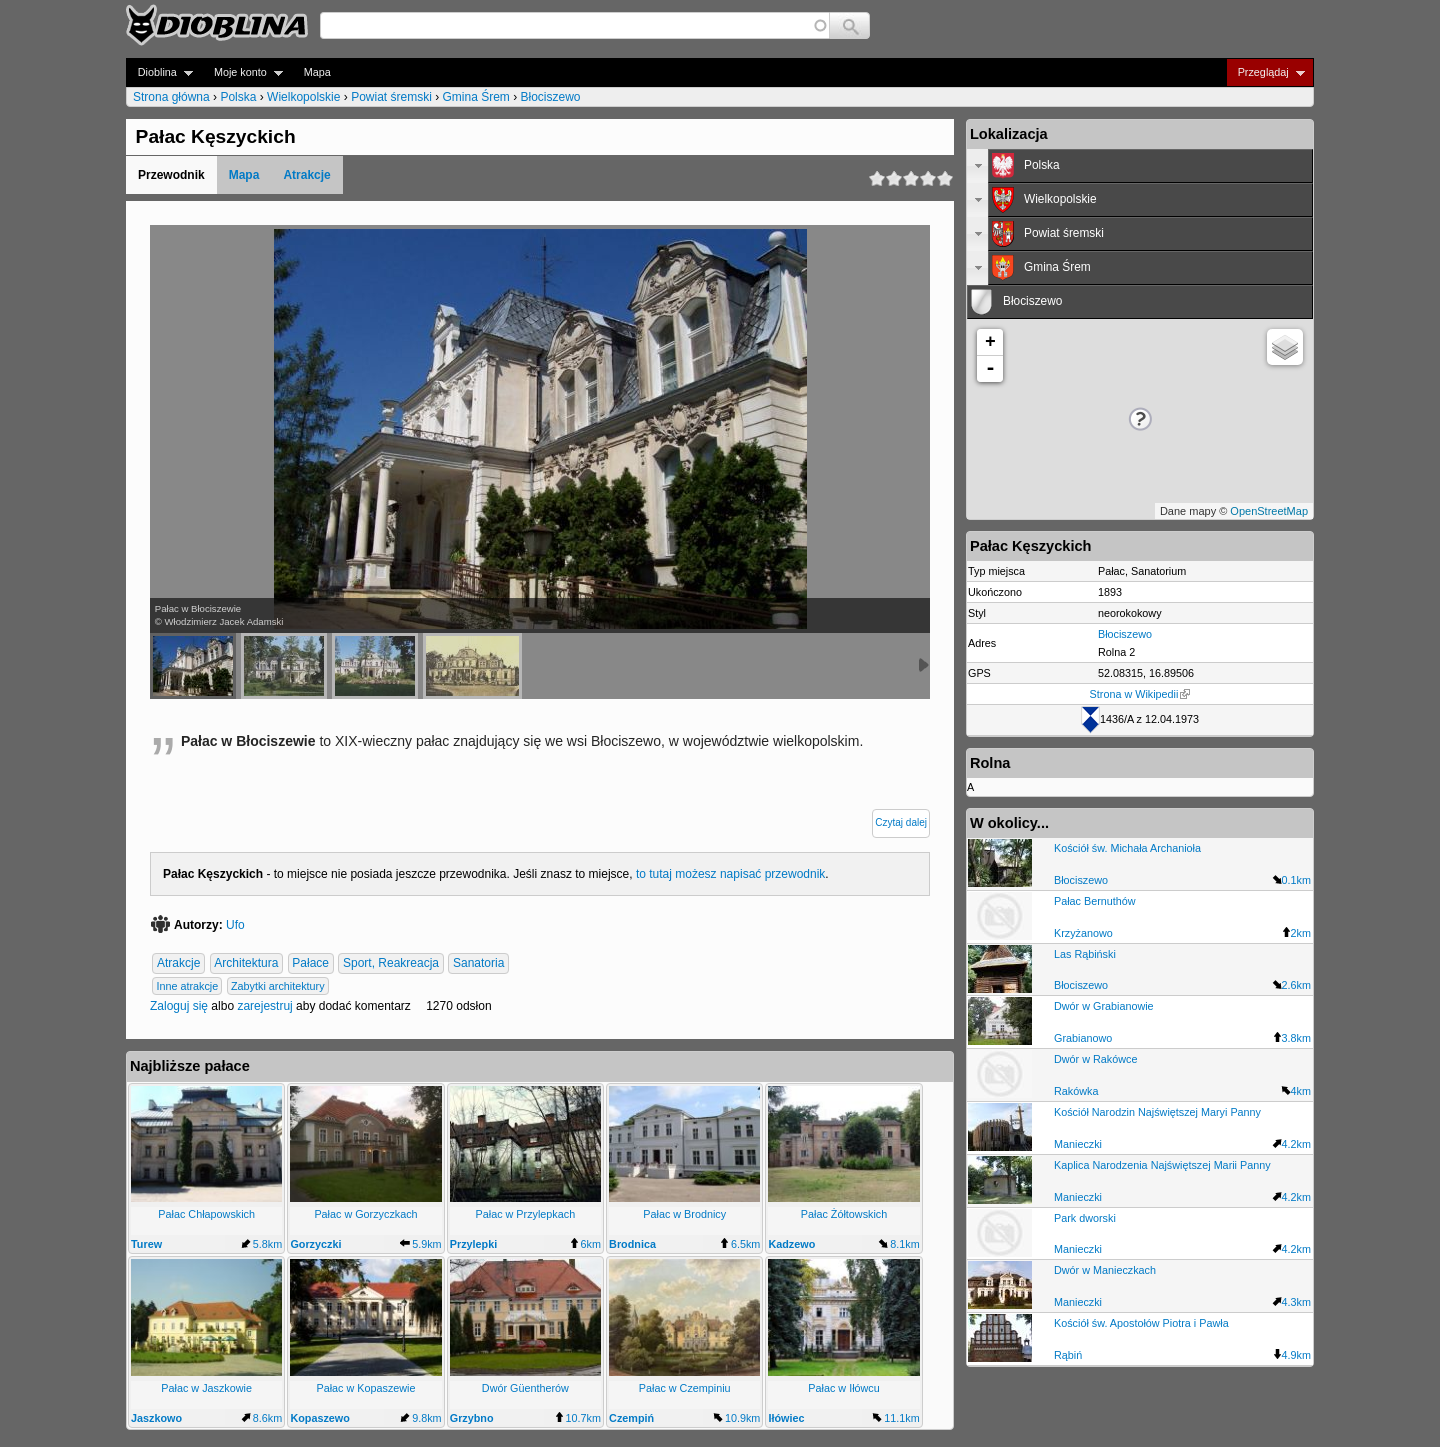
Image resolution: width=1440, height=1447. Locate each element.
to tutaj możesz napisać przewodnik (730, 874)
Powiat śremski (391, 97)
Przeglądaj (1265, 72)
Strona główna (171, 97)
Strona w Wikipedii (1140, 694)
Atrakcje (306, 175)
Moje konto (242, 72)
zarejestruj (264, 1006)
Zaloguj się (179, 1006)
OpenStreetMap (1269, 511)
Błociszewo (551, 97)
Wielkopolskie (303, 97)
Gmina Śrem (475, 97)
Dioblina (159, 72)
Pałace (310, 964)
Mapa (317, 72)
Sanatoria (478, 964)
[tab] (1140, 166)
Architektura (246, 964)
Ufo (235, 925)
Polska (238, 97)
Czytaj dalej (901, 822)
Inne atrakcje (187, 986)
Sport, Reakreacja (391, 964)
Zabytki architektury (278, 986)
